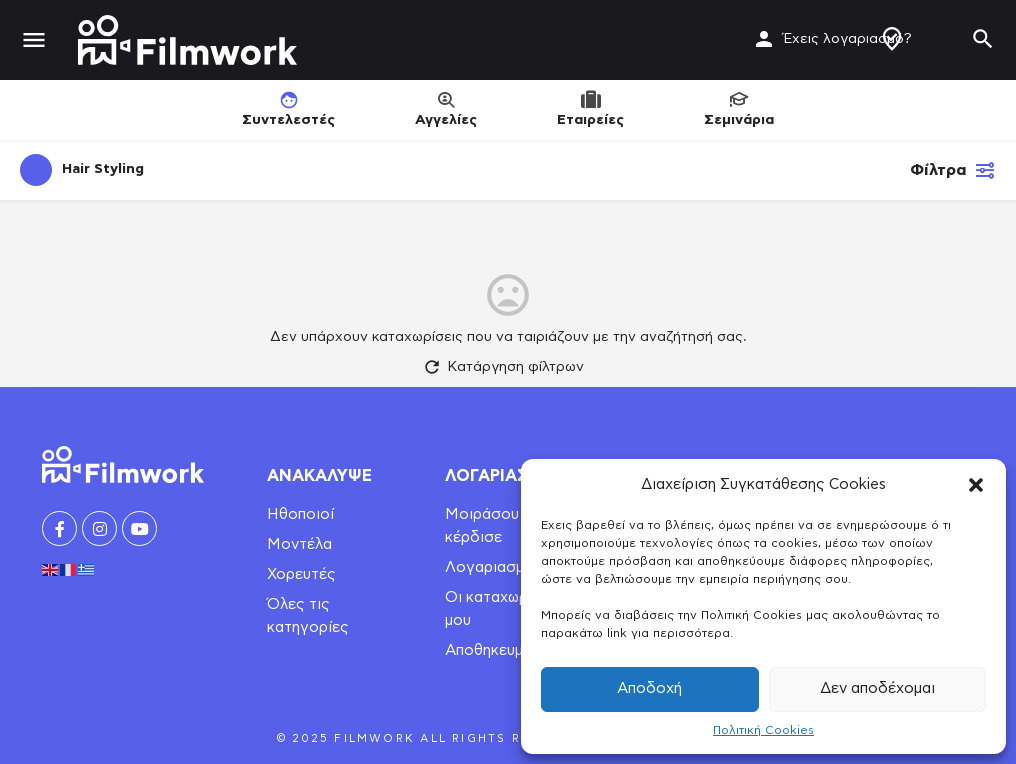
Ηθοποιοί (300, 514)
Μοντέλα (299, 544)
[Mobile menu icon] (34, 40)
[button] (976, 485)
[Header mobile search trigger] (983, 39)
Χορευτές (301, 574)
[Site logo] (190, 40)
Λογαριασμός (494, 567)
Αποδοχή (649, 688)
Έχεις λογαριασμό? (847, 39)
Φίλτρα (953, 170)
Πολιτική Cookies (763, 730)
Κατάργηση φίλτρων (503, 367)
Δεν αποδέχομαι (877, 688)
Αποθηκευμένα (496, 650)
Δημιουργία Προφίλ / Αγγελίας (892, 39)
